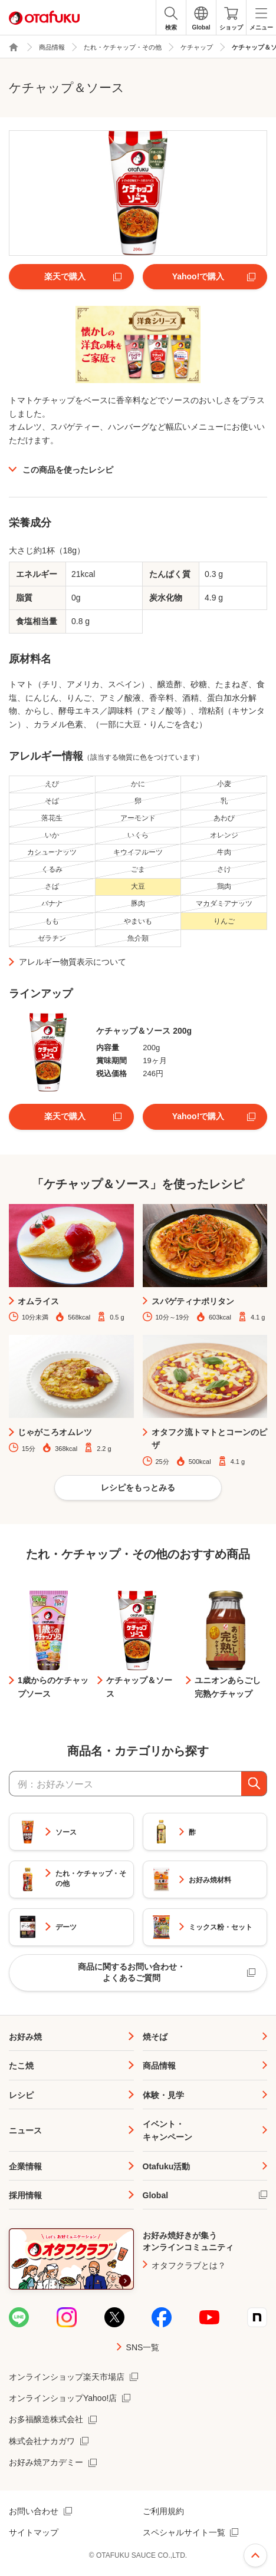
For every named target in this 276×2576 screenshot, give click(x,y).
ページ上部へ (255, 2555)
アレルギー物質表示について (72, 962)
